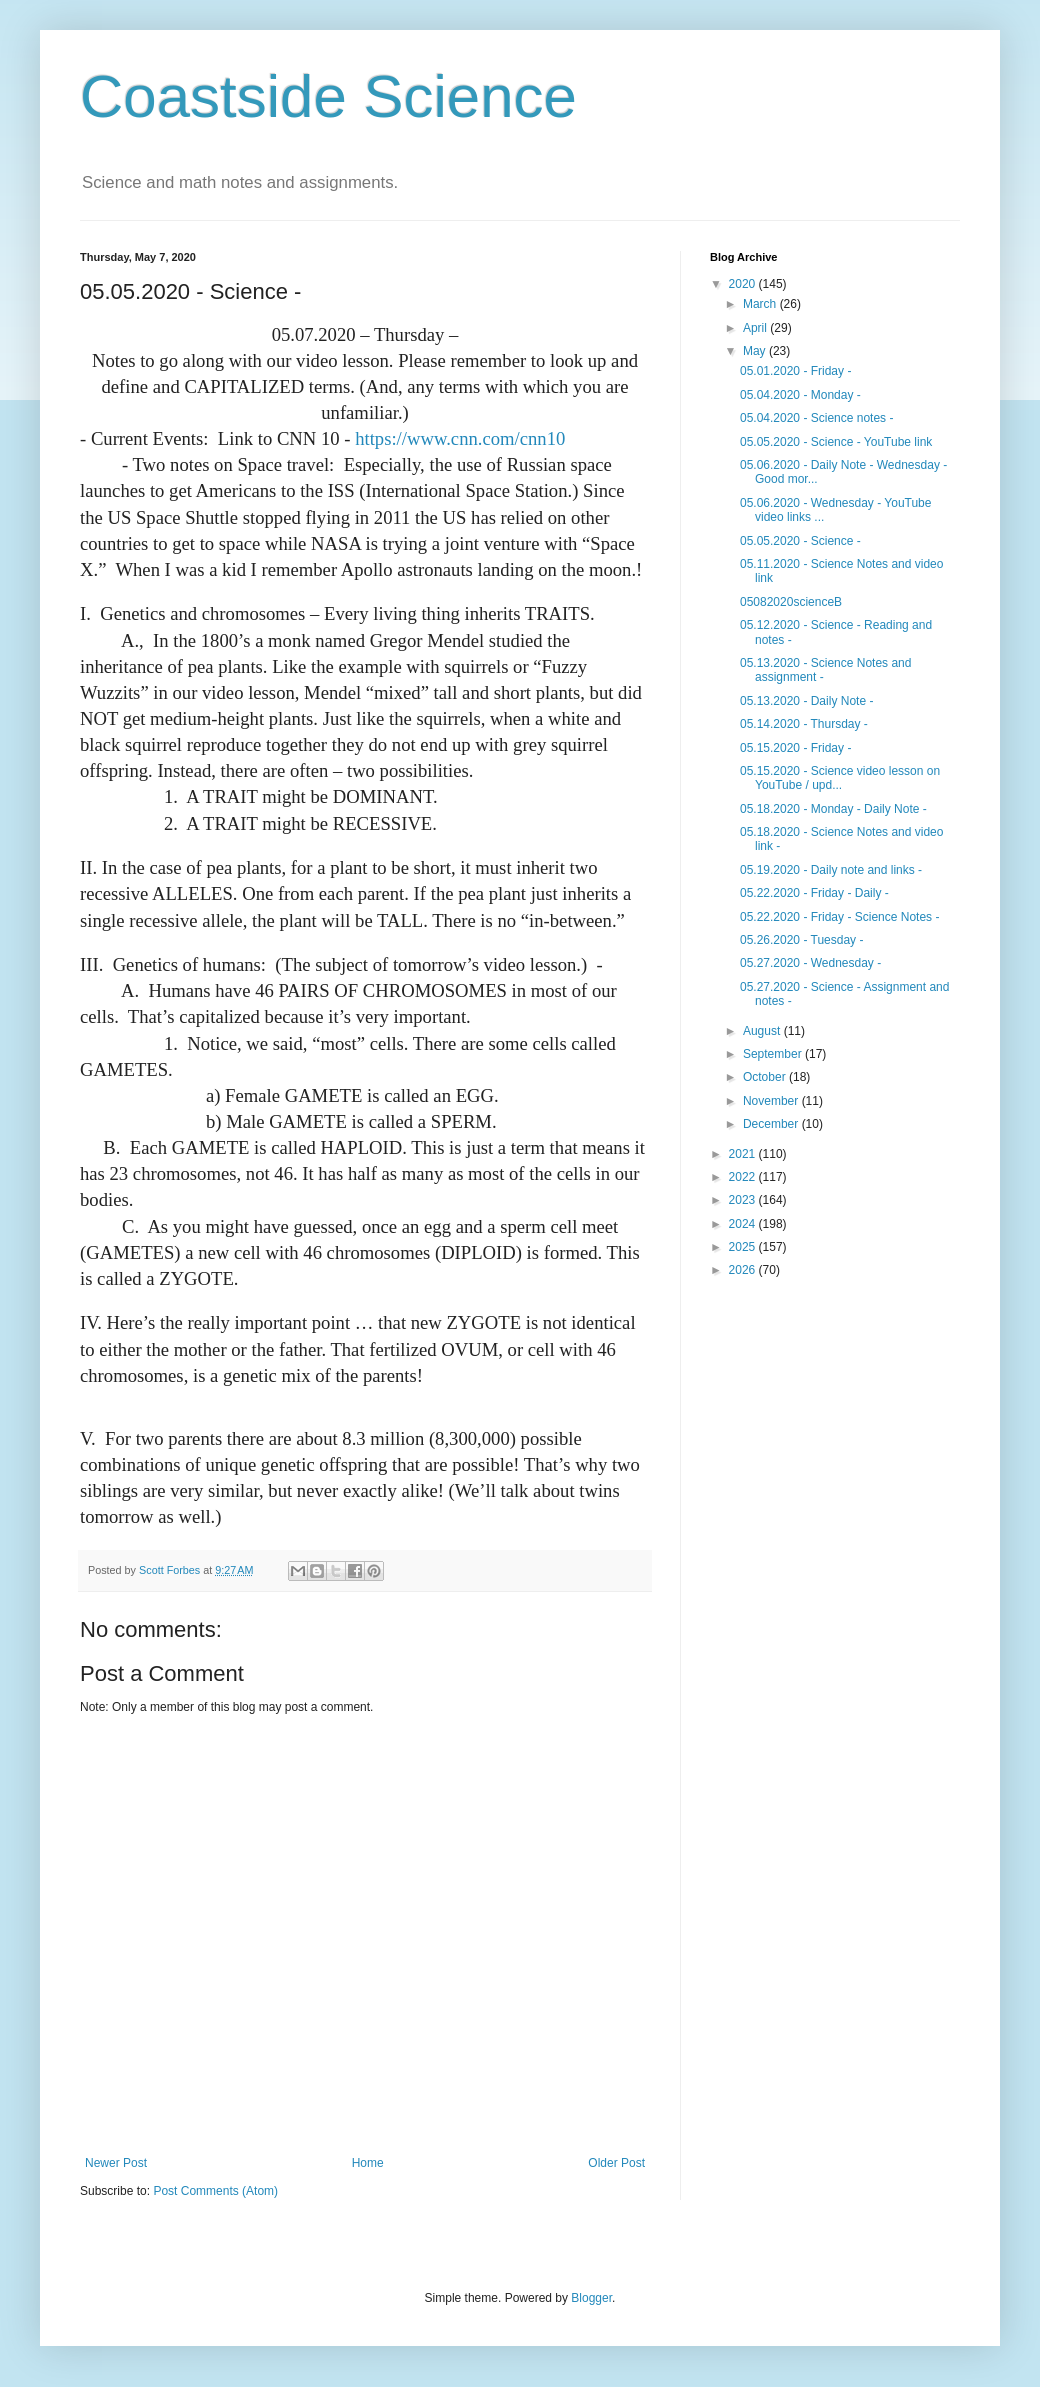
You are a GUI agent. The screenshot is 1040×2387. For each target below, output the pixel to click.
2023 (744, 1200)
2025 (744, 1247)
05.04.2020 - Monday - (800, 395)
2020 (744, 284)
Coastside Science (328, 96)
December (772, 1124)
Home (368, 2163)
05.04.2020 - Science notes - (816, 418)
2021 (744, 1154)
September (774, 1054)
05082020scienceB (791, 602)
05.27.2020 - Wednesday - (810, 963)
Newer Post (116, 2163)
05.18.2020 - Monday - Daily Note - (833, 809)
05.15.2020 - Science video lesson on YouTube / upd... (840, 778)
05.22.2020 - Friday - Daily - (814, 893)
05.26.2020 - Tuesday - (801, 940)
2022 (744, 1177)
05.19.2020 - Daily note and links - (831, 870)
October (766, 1077)
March (761, 304)
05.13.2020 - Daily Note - (806, 701)
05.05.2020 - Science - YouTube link (836, 442)
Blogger (591, 2298)
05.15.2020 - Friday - (795, 748)
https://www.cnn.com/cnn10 (460, 438)
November (772, 1101)
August (763, 1031)
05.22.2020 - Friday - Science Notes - (839, 917)
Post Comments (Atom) (215, 2191)
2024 (744, 1224)
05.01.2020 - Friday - (795, 371)
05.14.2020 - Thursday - (804, 724)
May (756, 351)
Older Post (616, 2163)
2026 (744, 1270)
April (756, 328)
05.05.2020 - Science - (800, 541)
